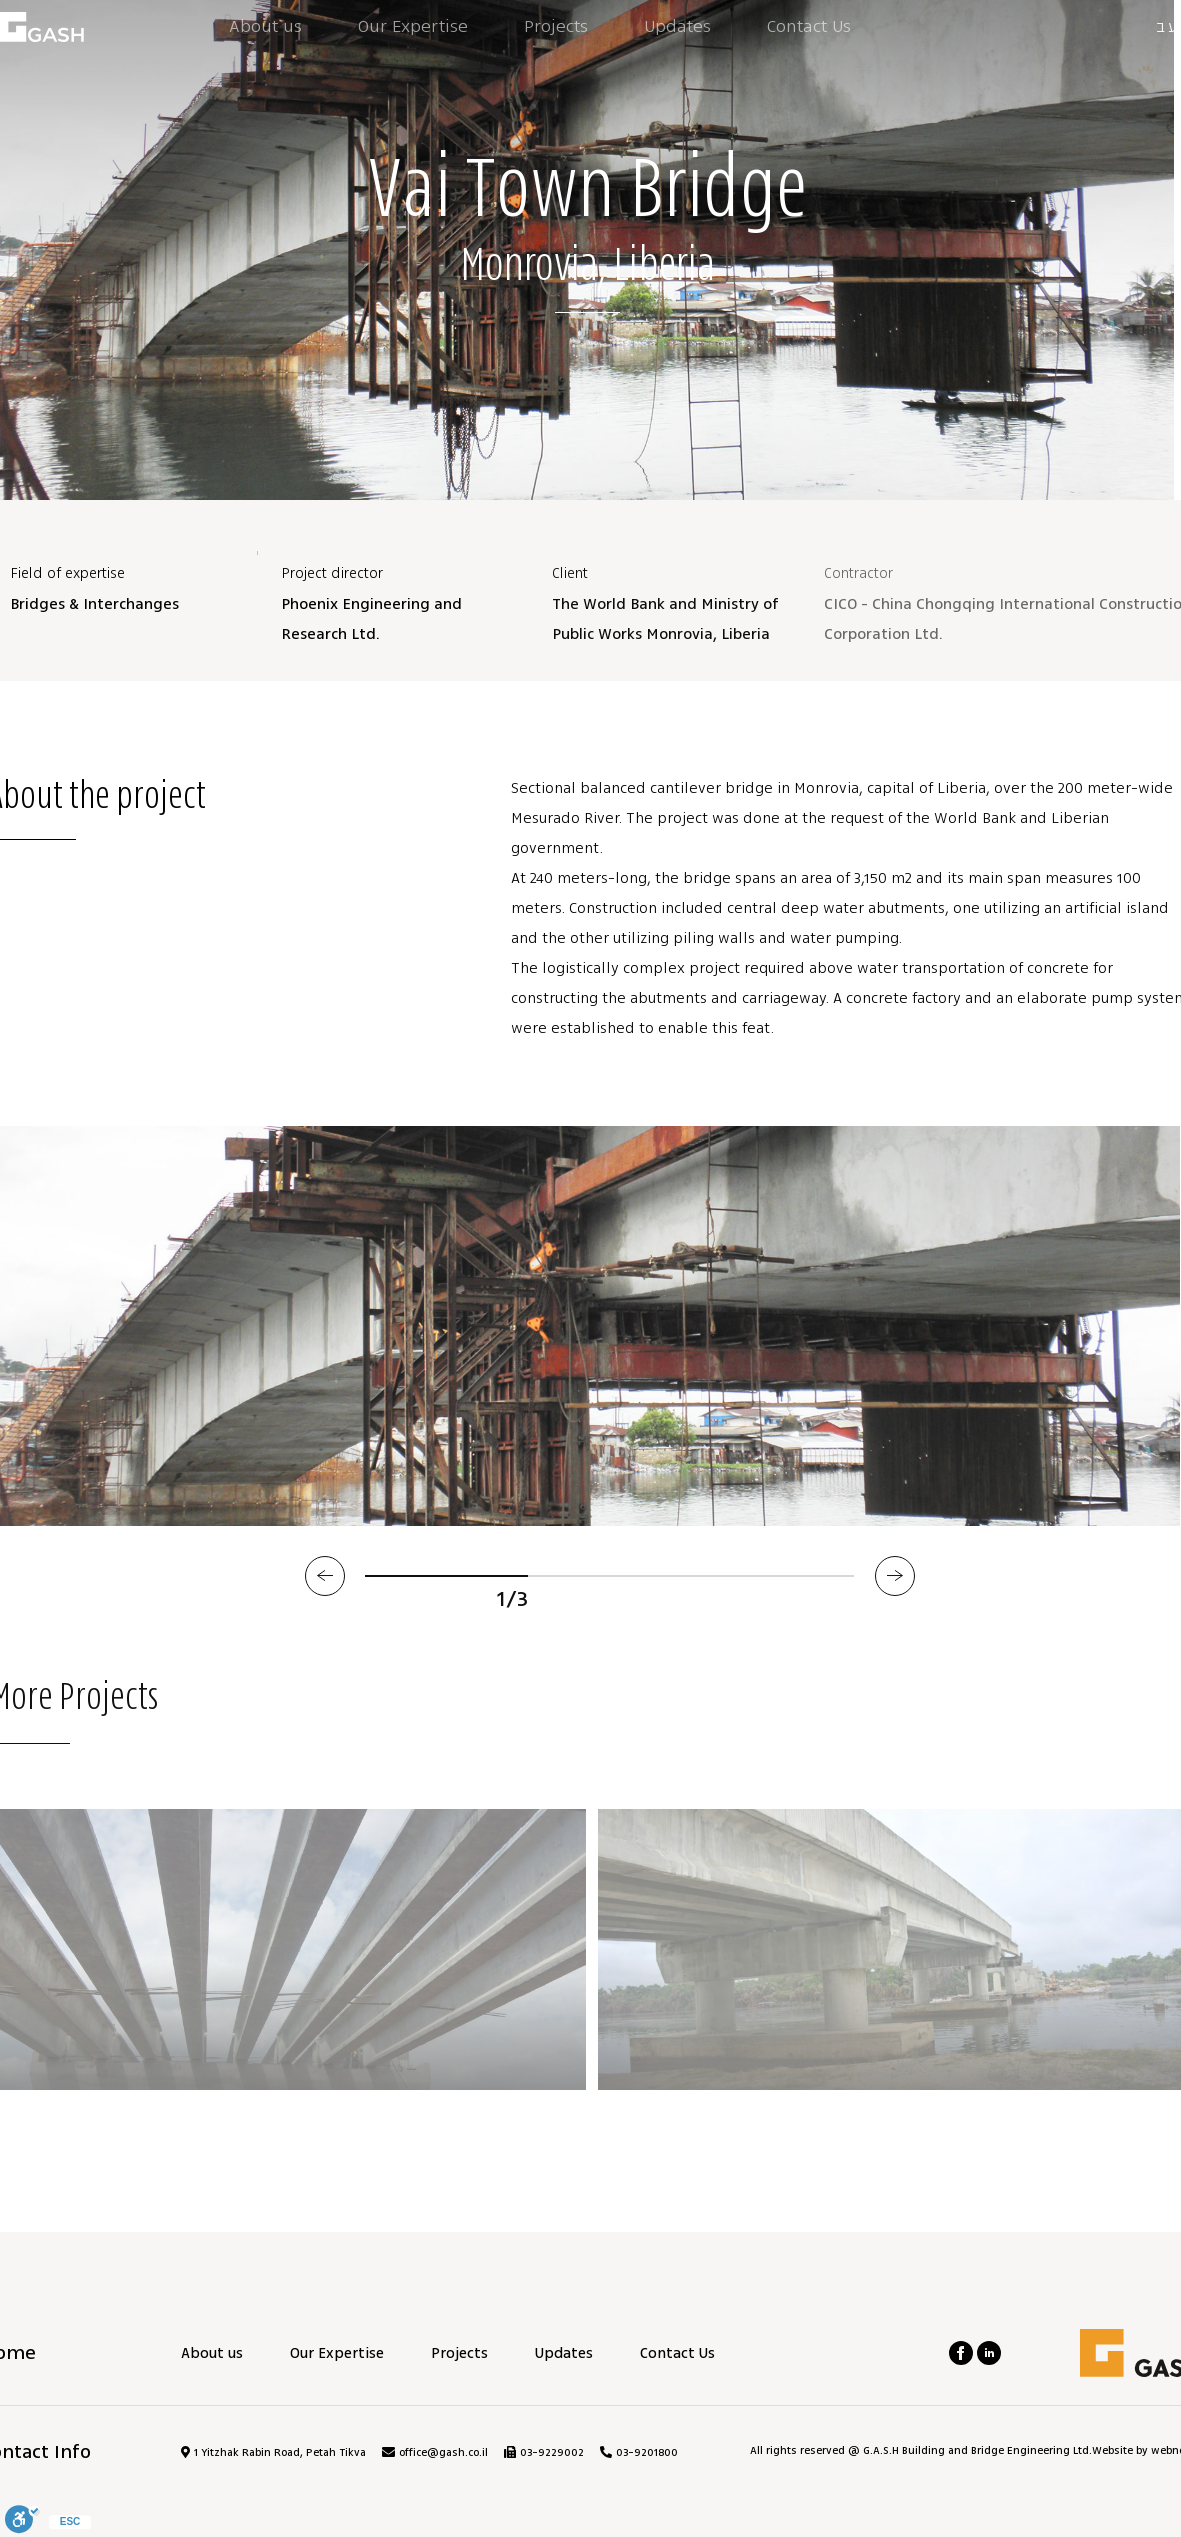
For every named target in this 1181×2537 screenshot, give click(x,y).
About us (212, 2353)
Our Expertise (337, 2353)
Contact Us (677, 2353)
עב (1168, 27)
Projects (459, 2353)
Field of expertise (67, 573)
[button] (325, 1576)
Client (570, 573)
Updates (564, 2353)
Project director (332, 573)
